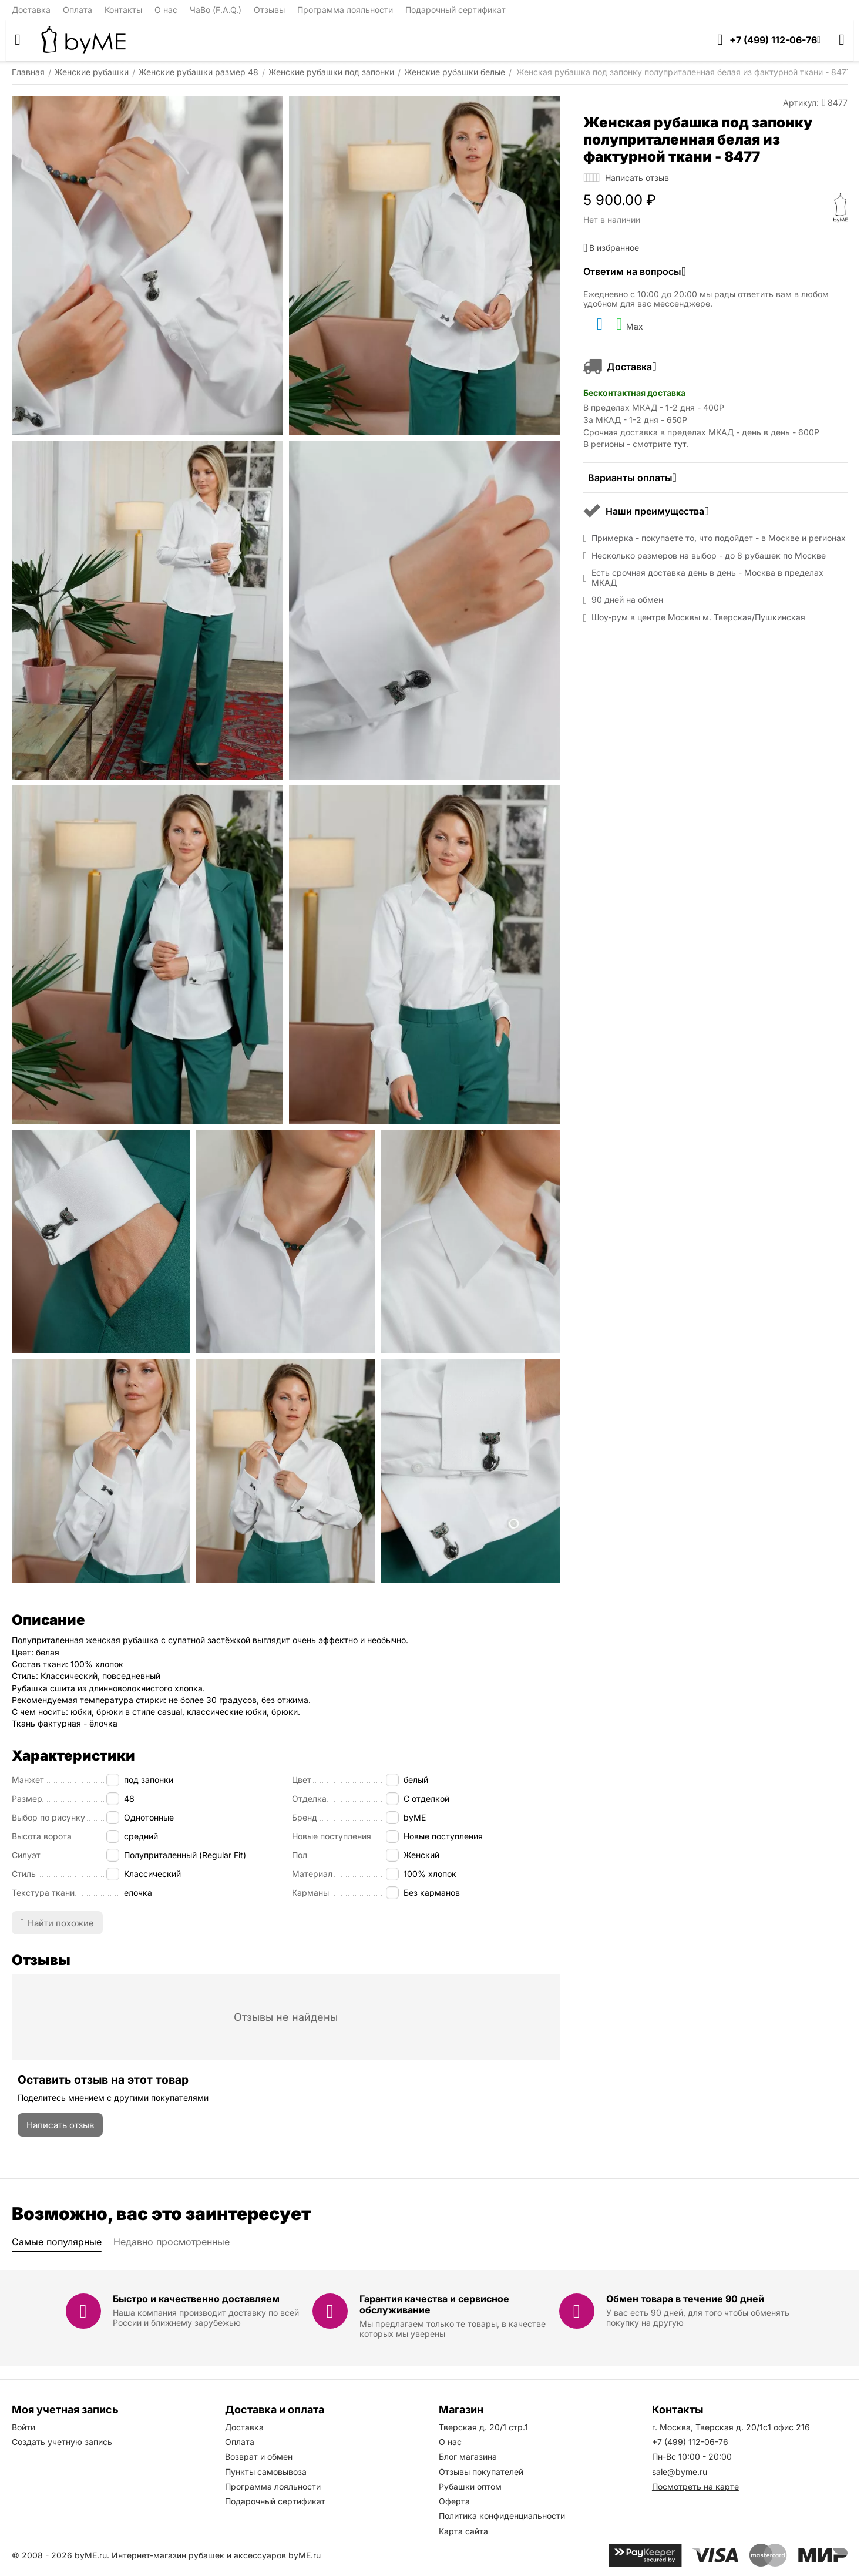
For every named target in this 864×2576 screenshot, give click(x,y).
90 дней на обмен (627, 599)
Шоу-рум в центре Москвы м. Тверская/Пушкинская (698, 617)
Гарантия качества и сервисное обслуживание (434, 2304)
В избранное (611, 248)
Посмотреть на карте (695, 2486)
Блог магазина (468, 2456)
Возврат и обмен (259, 2456)
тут (680, 444)
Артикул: (801, 103)
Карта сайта (463, 2531)
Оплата (77, 10)
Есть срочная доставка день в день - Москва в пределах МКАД (707, 577)
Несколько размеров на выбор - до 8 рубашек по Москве (708, 555)
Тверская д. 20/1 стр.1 (483, 2427)
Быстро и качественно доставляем (196, 2299)
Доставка (31, 10)
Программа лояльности (345, 10)
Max (629, 324)
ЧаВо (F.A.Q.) (215, 10)
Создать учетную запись (62, 2442)
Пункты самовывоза (266, 2472)
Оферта (454, 2501)
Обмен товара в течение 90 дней (685, 2299)
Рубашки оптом (470, 2486)
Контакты (123, 10)
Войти (23, 2427)
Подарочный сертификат (455, 10)
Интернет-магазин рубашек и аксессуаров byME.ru (216, 2555)
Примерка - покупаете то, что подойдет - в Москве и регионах (718, 538)
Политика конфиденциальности (502, 2516)
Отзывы (269, 10)
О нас (165, 10)
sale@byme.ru (679, 2472)
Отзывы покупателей (481, 2472)
